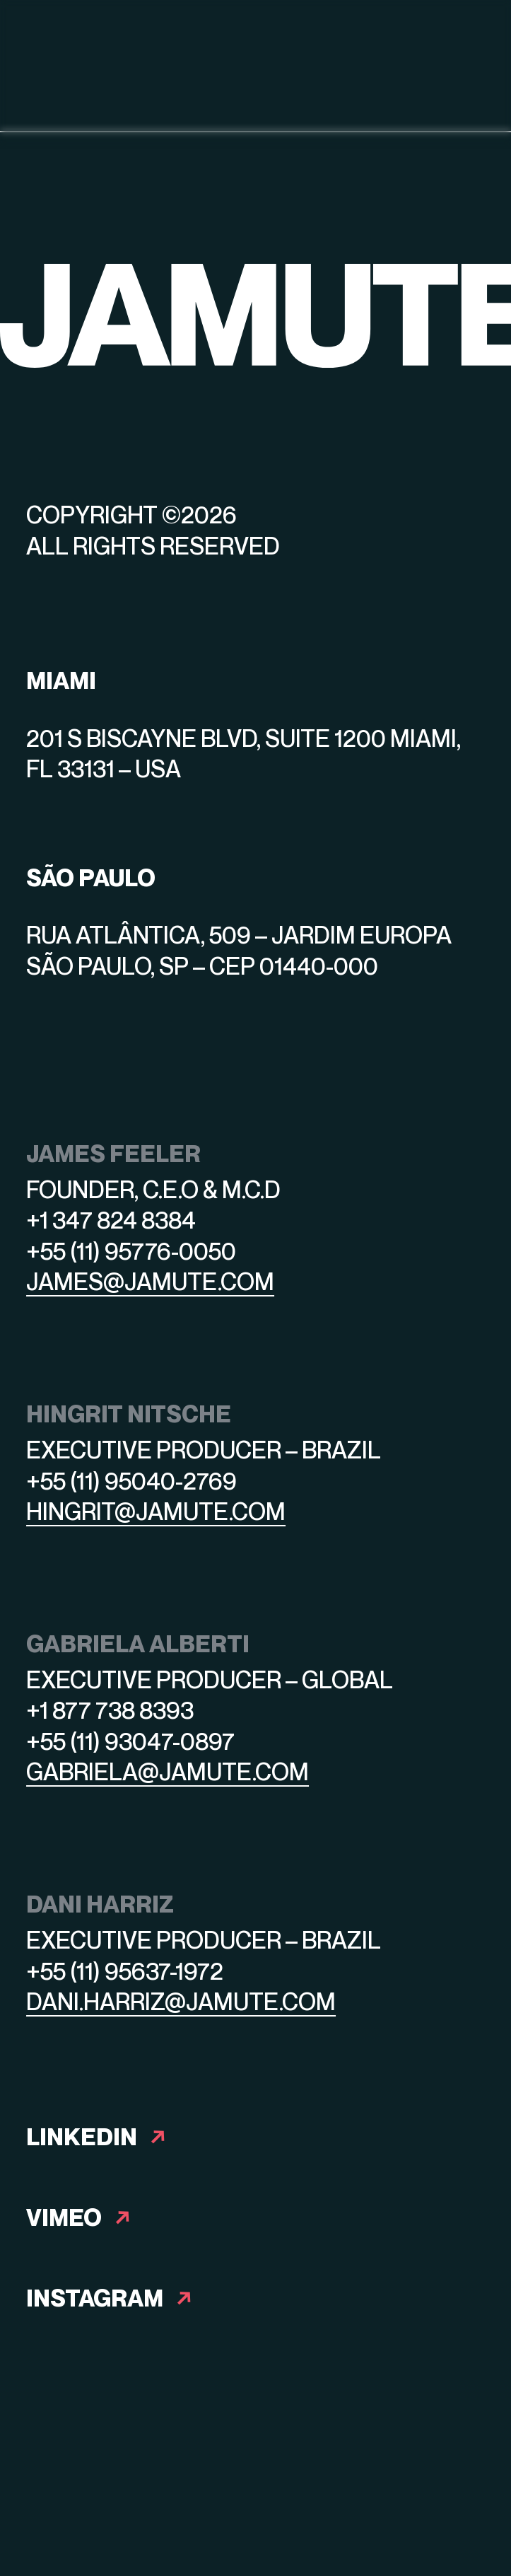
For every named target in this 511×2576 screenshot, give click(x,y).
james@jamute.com (150, 1281)
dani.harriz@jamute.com (181, 2001)
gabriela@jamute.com (167, 1771)
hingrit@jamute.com (156, 1511)
